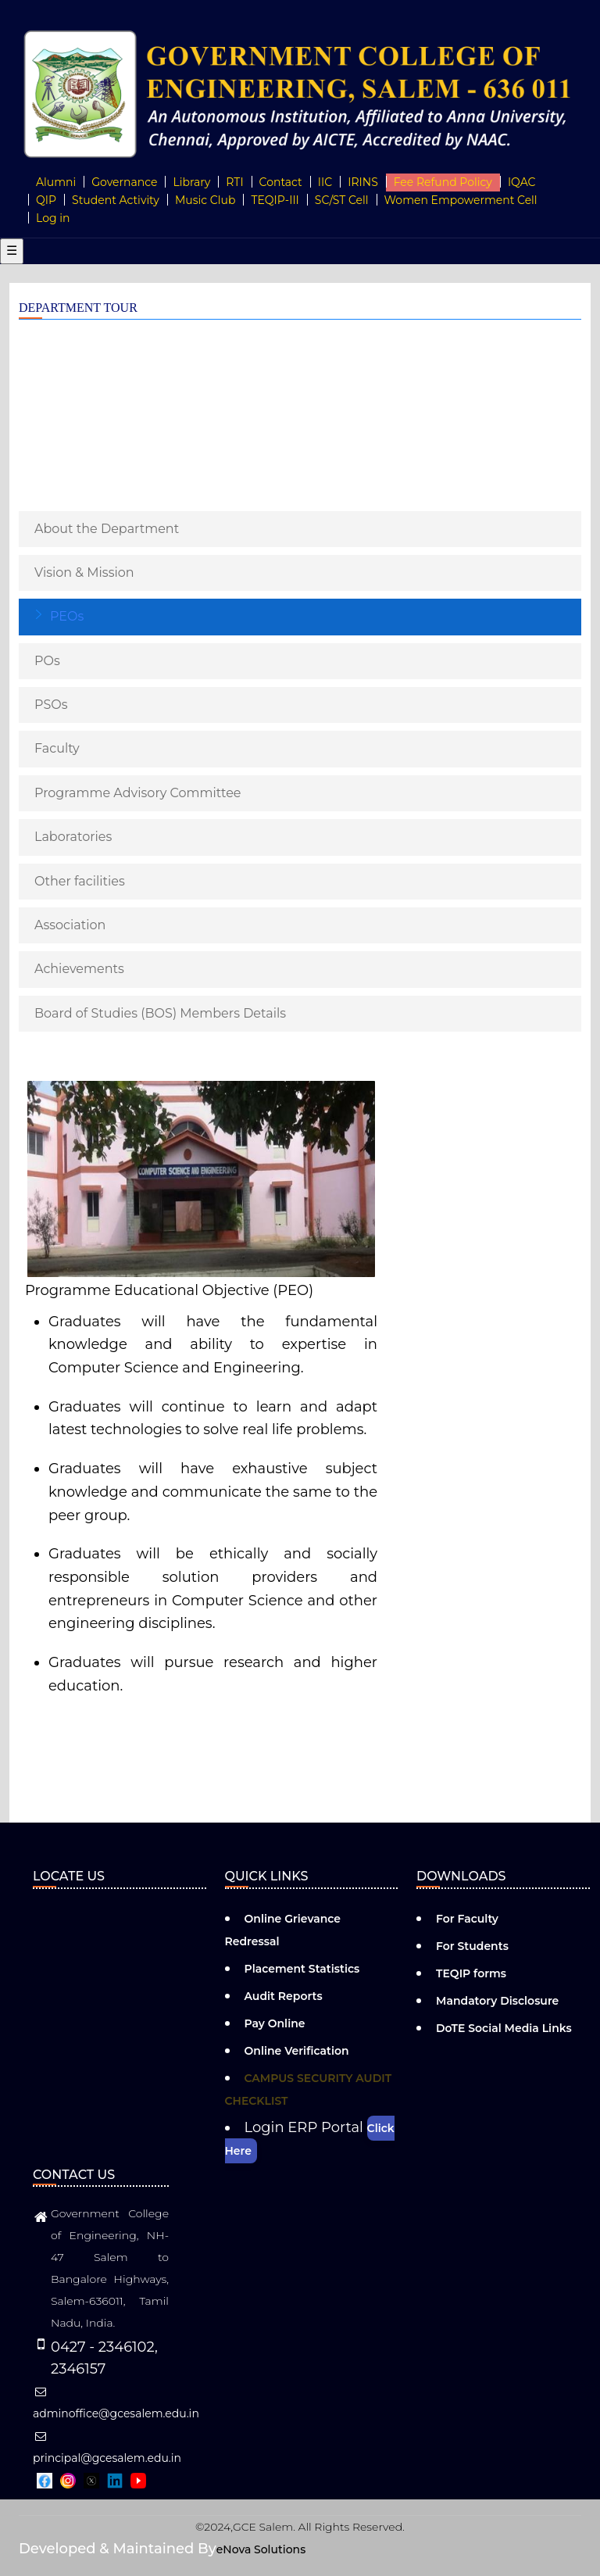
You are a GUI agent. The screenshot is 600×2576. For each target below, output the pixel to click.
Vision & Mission (84, 572)
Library (191, 182)
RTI (234, 182)
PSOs (51, 704)
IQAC (522, 182)
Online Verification (297, 2051)
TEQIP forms (471, 1973)
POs (47, 660)
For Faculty (467, 1919)
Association (69, 925)
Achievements (79, 968)
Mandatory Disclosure (497, 2001)
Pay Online (275, 2023)
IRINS (363, 182)
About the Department (106, 528)
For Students (472, 1946)
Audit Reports (284, 1996)
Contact (280, 182)
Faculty (57, 748)
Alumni (56, 182)
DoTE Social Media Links (504, 2028)
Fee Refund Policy (443, 182)
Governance (124, 182)
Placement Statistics (302, 1969)
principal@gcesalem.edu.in (107, 2448)
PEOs (67, 616)
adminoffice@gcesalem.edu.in (116, 2403)
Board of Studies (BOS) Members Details (160, 1013)
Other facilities (79, 881)
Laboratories (73, 836)
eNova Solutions (260, 2549)
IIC (325, 182)
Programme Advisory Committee (137, 792)
